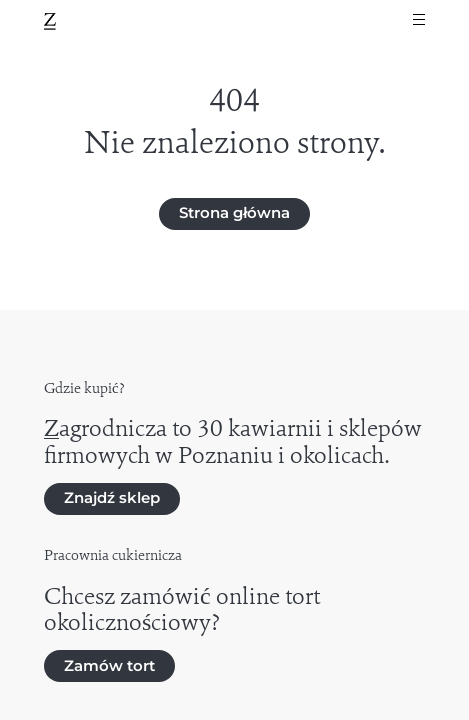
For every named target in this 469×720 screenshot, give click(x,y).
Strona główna (234, 213)
